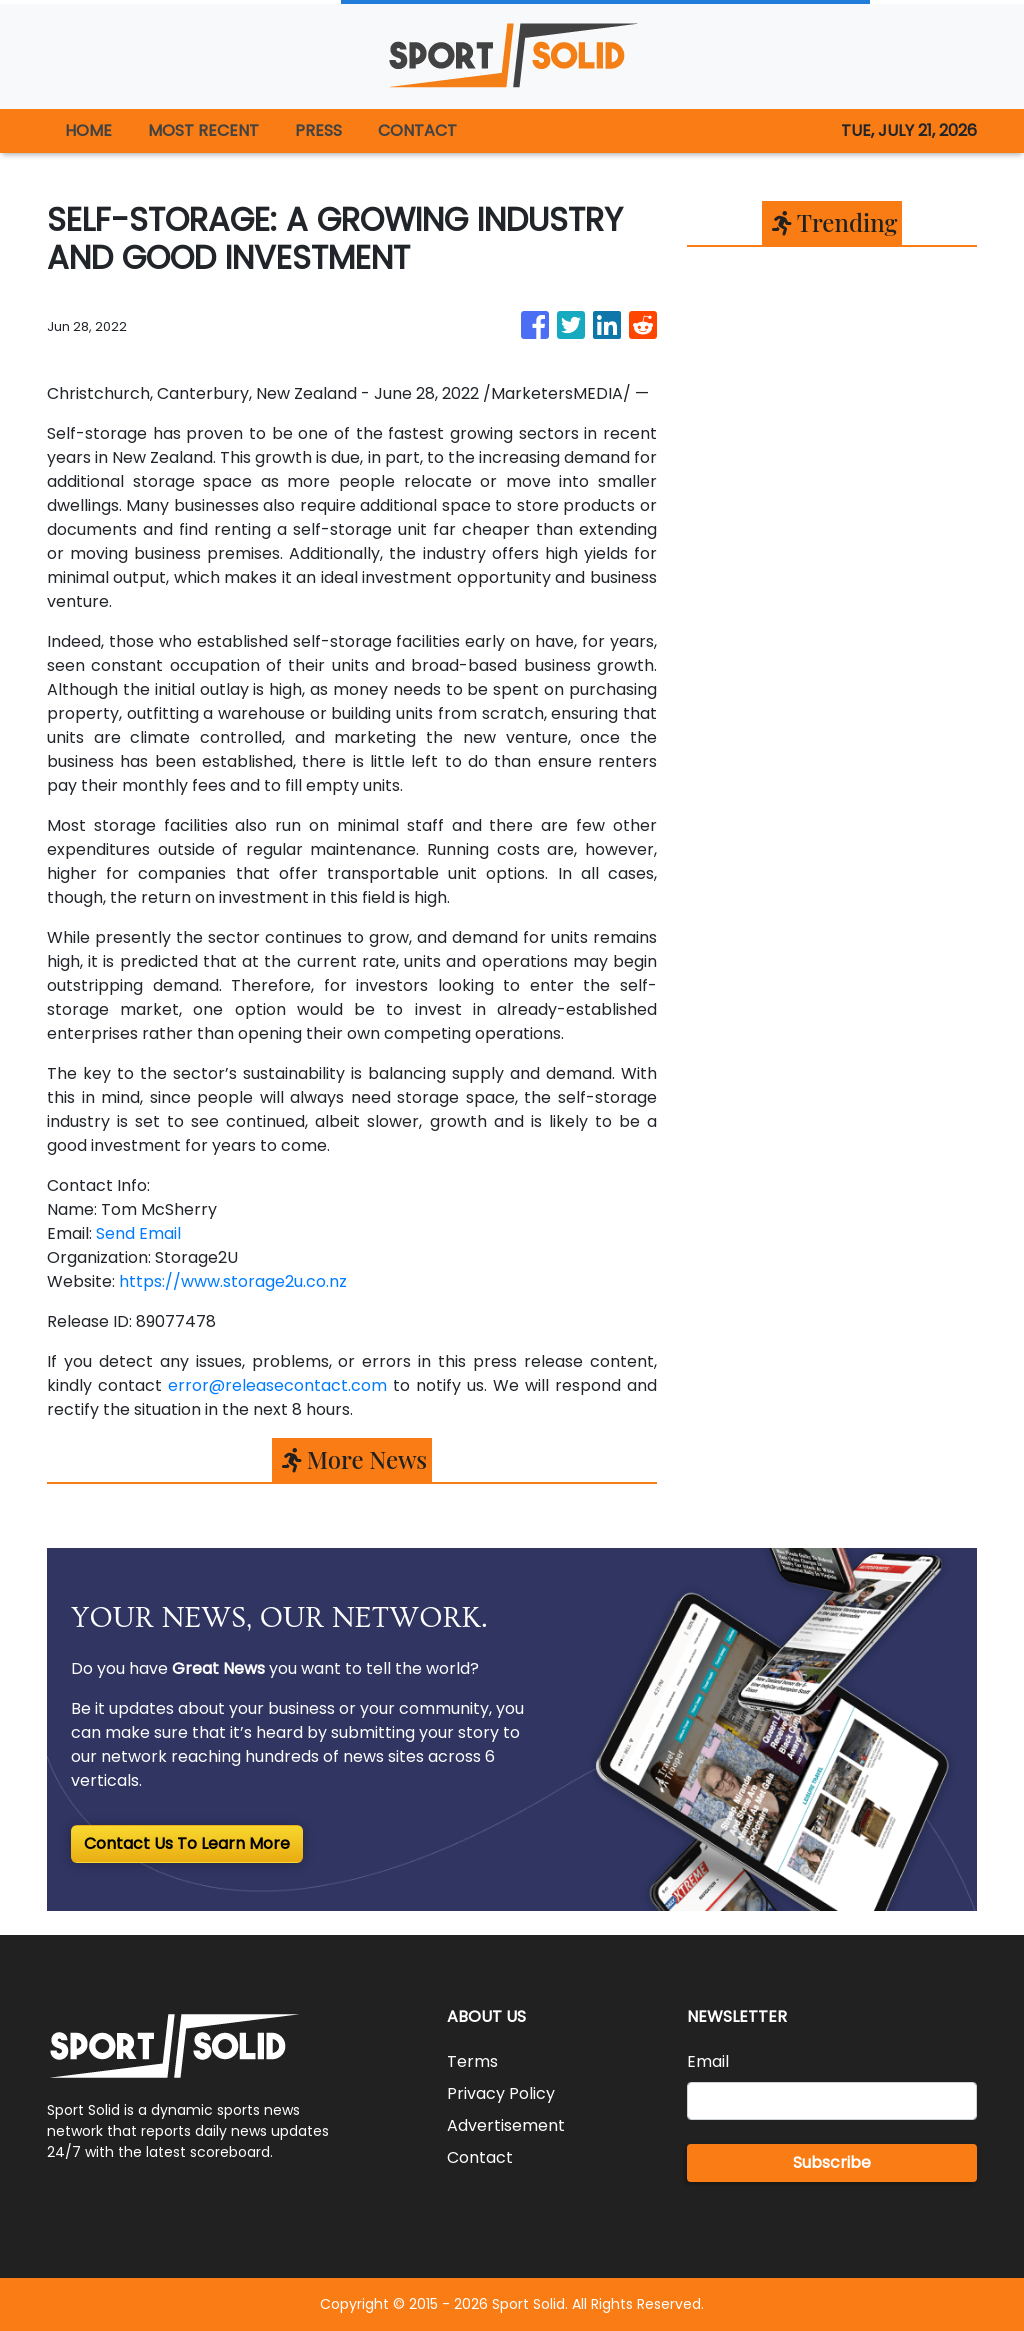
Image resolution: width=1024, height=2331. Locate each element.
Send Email (138, 1233)
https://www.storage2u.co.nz (233, 1281)
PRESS (318, 130)
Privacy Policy (501, 2093)
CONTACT (417, 130)
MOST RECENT (203, 130)
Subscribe (832, 2162)
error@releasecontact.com (277, 1385)
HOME (88, 130)
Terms (472, 2061)
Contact (480, 2157)
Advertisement (506, 2125)
